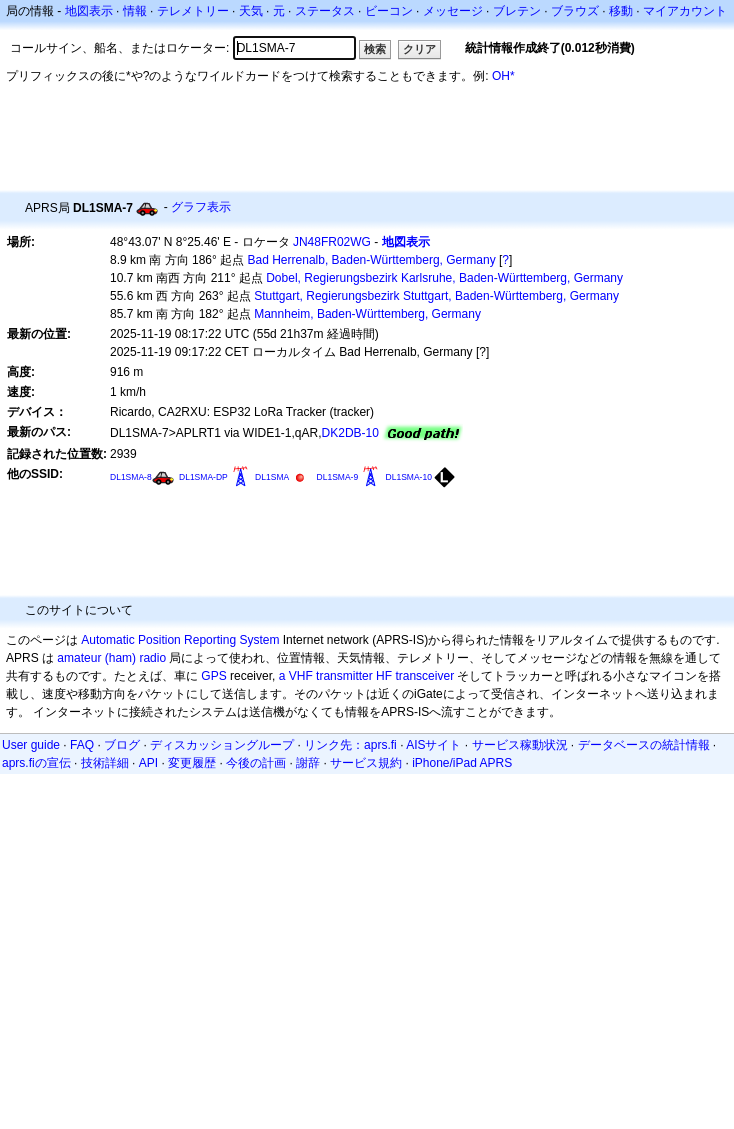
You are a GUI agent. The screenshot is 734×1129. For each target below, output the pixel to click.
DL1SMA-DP (203, 477)
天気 (251, 11)
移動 (621, 11)
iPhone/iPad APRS (462, 763)
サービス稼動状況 (520, 745)
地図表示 (89, 11)
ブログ (122, 745)
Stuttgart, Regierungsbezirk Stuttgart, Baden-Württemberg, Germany (436, 296)
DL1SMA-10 (409, 477)
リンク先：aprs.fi (350, 745)
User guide (31, 745)
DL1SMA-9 (338, 477)
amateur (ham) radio (111, 658)
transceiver (424, 676)
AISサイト (433, 745)
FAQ (82, 745)
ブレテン (517, 11)
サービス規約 (366, 763)
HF (384, 676)
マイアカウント (685, 11)
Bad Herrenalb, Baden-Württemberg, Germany (372, 260)
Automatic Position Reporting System (180, 640)
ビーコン (389, 11)
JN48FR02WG (332, 242)
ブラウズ (575, 11)
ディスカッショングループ (222, 745)
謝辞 (308, 763)
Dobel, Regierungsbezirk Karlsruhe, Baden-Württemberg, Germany (444, 278)
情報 (135, 11)
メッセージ (453, 11)
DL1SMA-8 (131, 477)
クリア (419, 49)
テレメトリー (193, 11)
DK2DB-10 (350, 433)
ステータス (325, 11)
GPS (213, 676)
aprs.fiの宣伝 (36, 763)
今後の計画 (256, 763)
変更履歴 (192, 763)
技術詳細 (105, 763)
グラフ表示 (201, 207)
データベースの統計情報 (644, 745)
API (148, 763)
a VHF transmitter (326, 676)
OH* (503, 76)
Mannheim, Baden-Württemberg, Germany (367, 314)
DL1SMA (272, 477)
